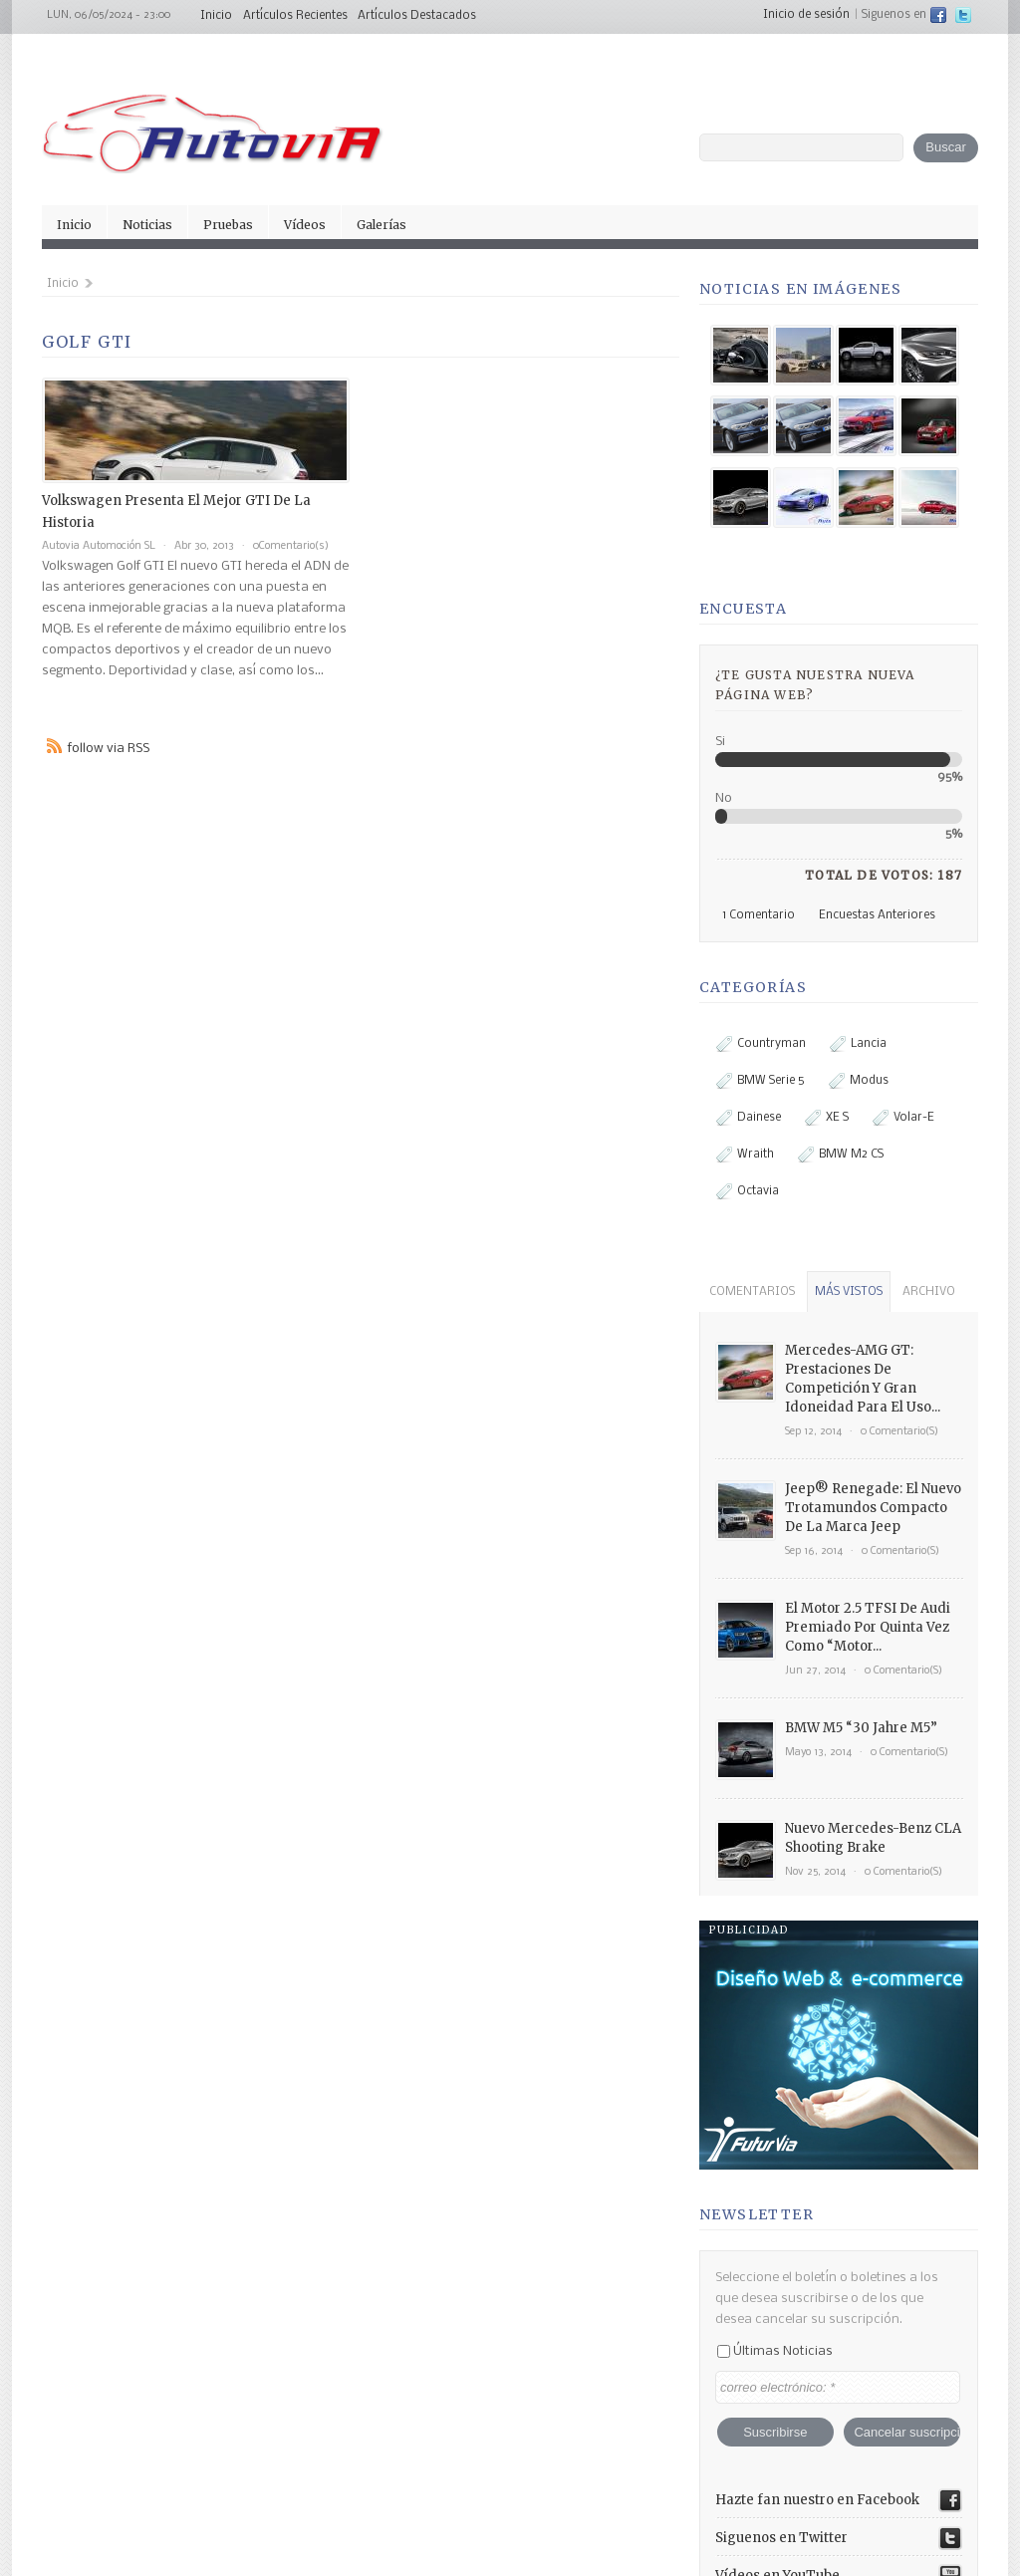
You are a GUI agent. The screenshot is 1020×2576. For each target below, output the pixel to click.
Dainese (748, 1118)
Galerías (381, 224)
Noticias (147, 224)
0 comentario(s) (899, 1431)
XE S (827, 1118)
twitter (963, 15)
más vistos (849, 1292)
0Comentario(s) (291, 546)
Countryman (761, 1044)
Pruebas (228, 224)
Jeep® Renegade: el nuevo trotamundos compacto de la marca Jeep (873, 1507)
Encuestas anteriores (877, 915)
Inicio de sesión (806, 15)
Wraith (745, 1154)
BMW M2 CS (841, 1154)
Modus (859, 1081)
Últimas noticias (775, 2204)
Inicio (216, 16)
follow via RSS (108, 748)
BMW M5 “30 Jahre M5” (861, 1727)
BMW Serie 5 (760, 1081)
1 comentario (758, 915)
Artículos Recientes (295, 16)
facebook (938, 15)
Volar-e (903, 1118)
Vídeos (305, 224)
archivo (928, 1292)
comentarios (752, 1292)
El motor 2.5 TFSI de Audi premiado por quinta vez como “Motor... (867, 1627)
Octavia (747, 1191)
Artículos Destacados (417, 16)
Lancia (858, 1044)
